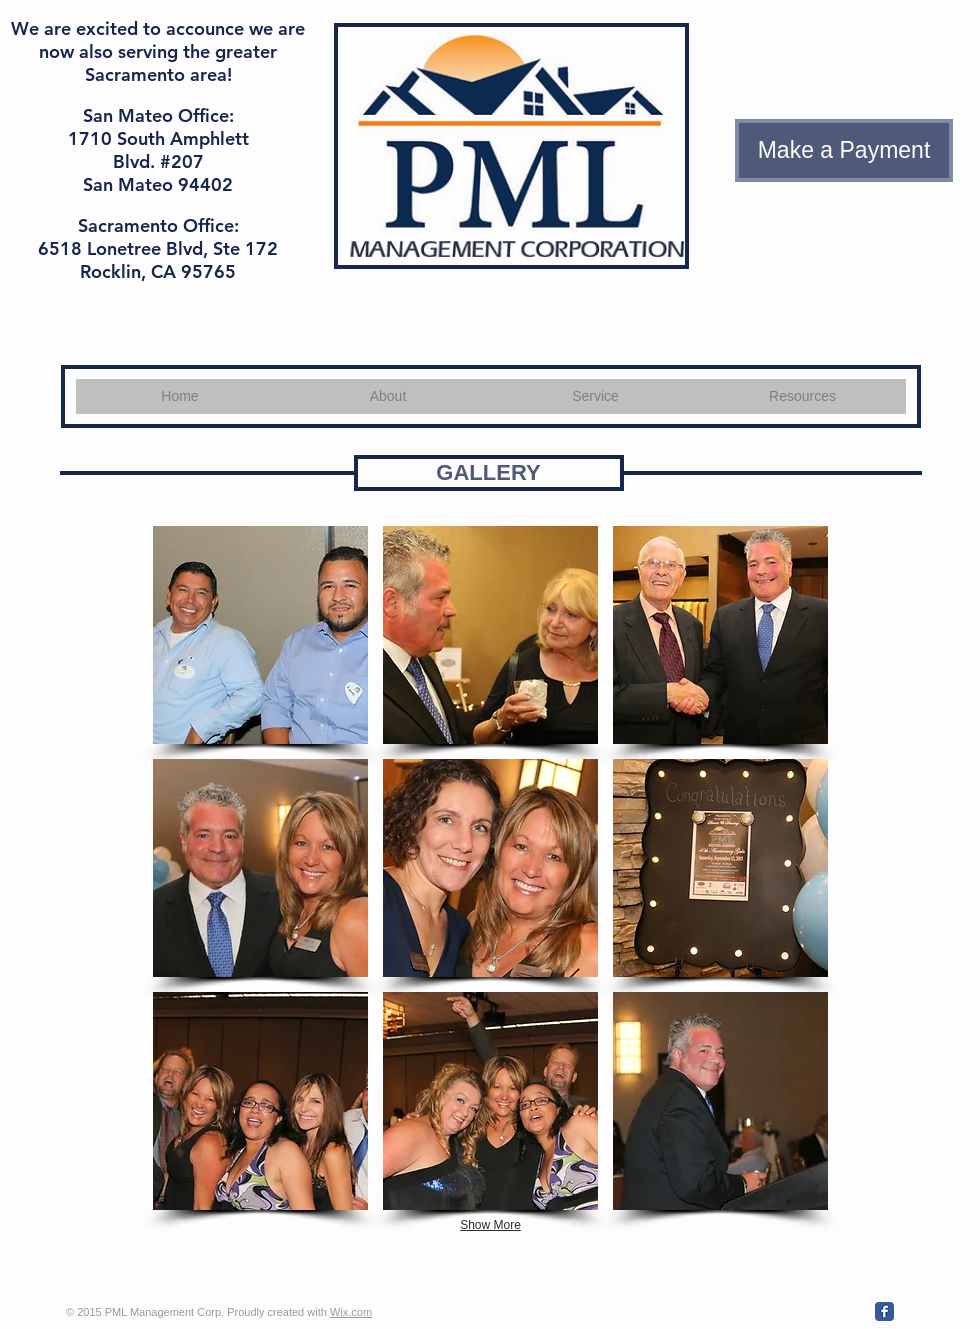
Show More (490, 1225)
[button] (260, 635)
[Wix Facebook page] (884, 1311)
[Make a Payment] (844, 150)
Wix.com (351, 1312)
